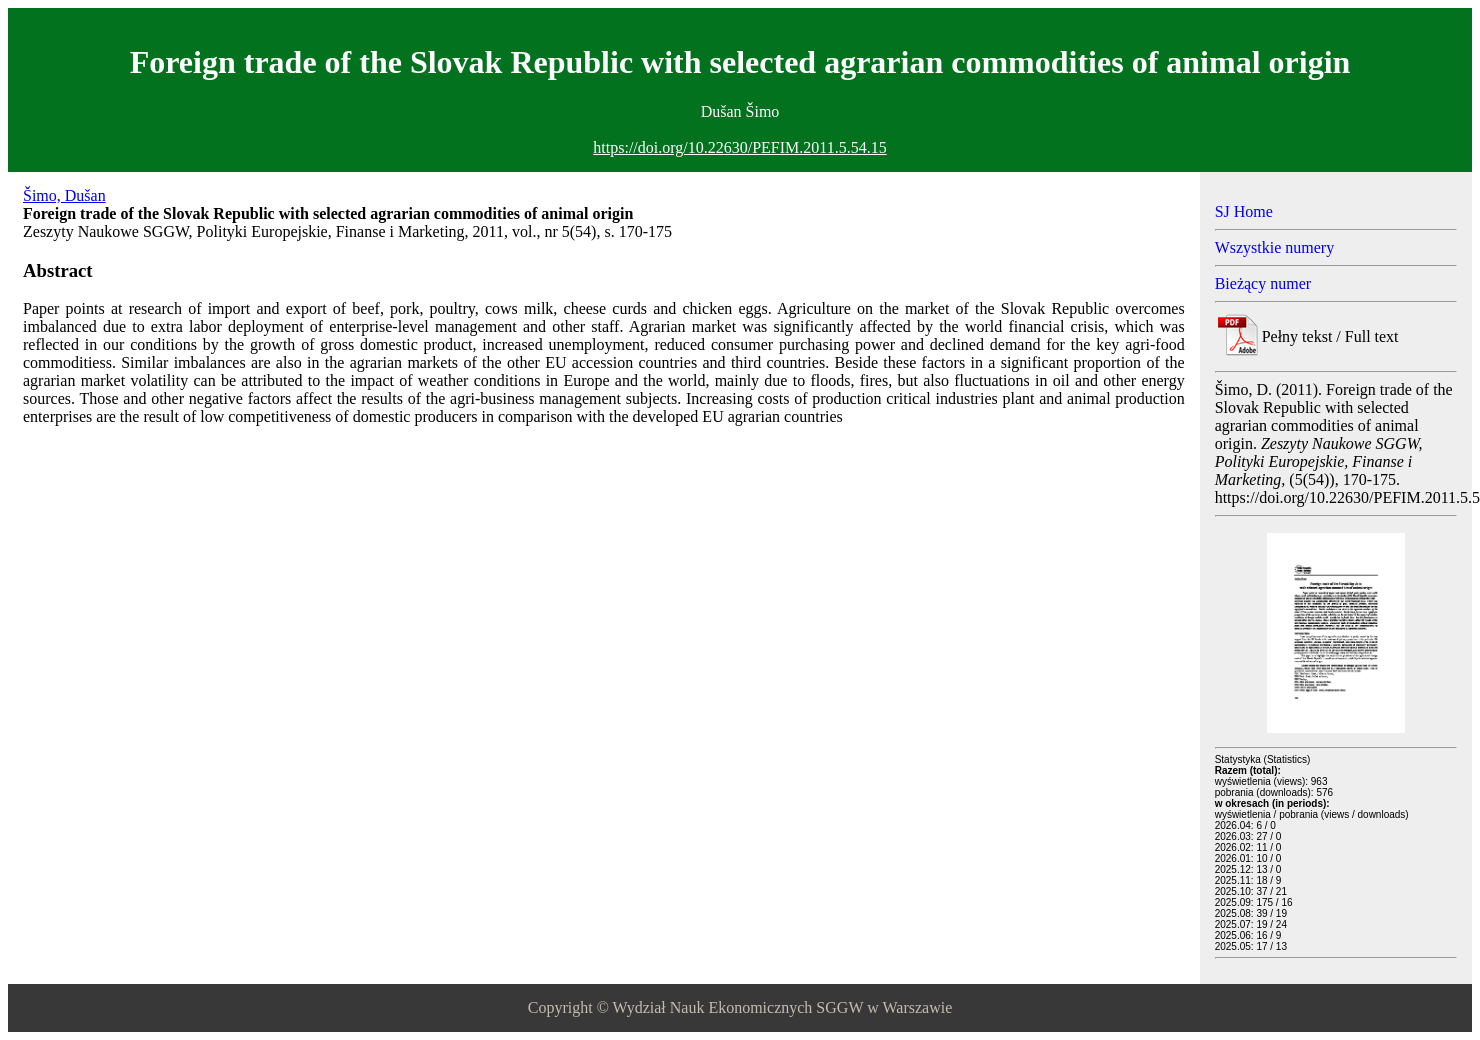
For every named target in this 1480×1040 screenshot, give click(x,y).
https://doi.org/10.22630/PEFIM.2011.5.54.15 (739, 147)
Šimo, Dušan (64, 195)
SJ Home (1244, 211)
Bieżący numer (1263, 283)
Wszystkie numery (1275, 247)
